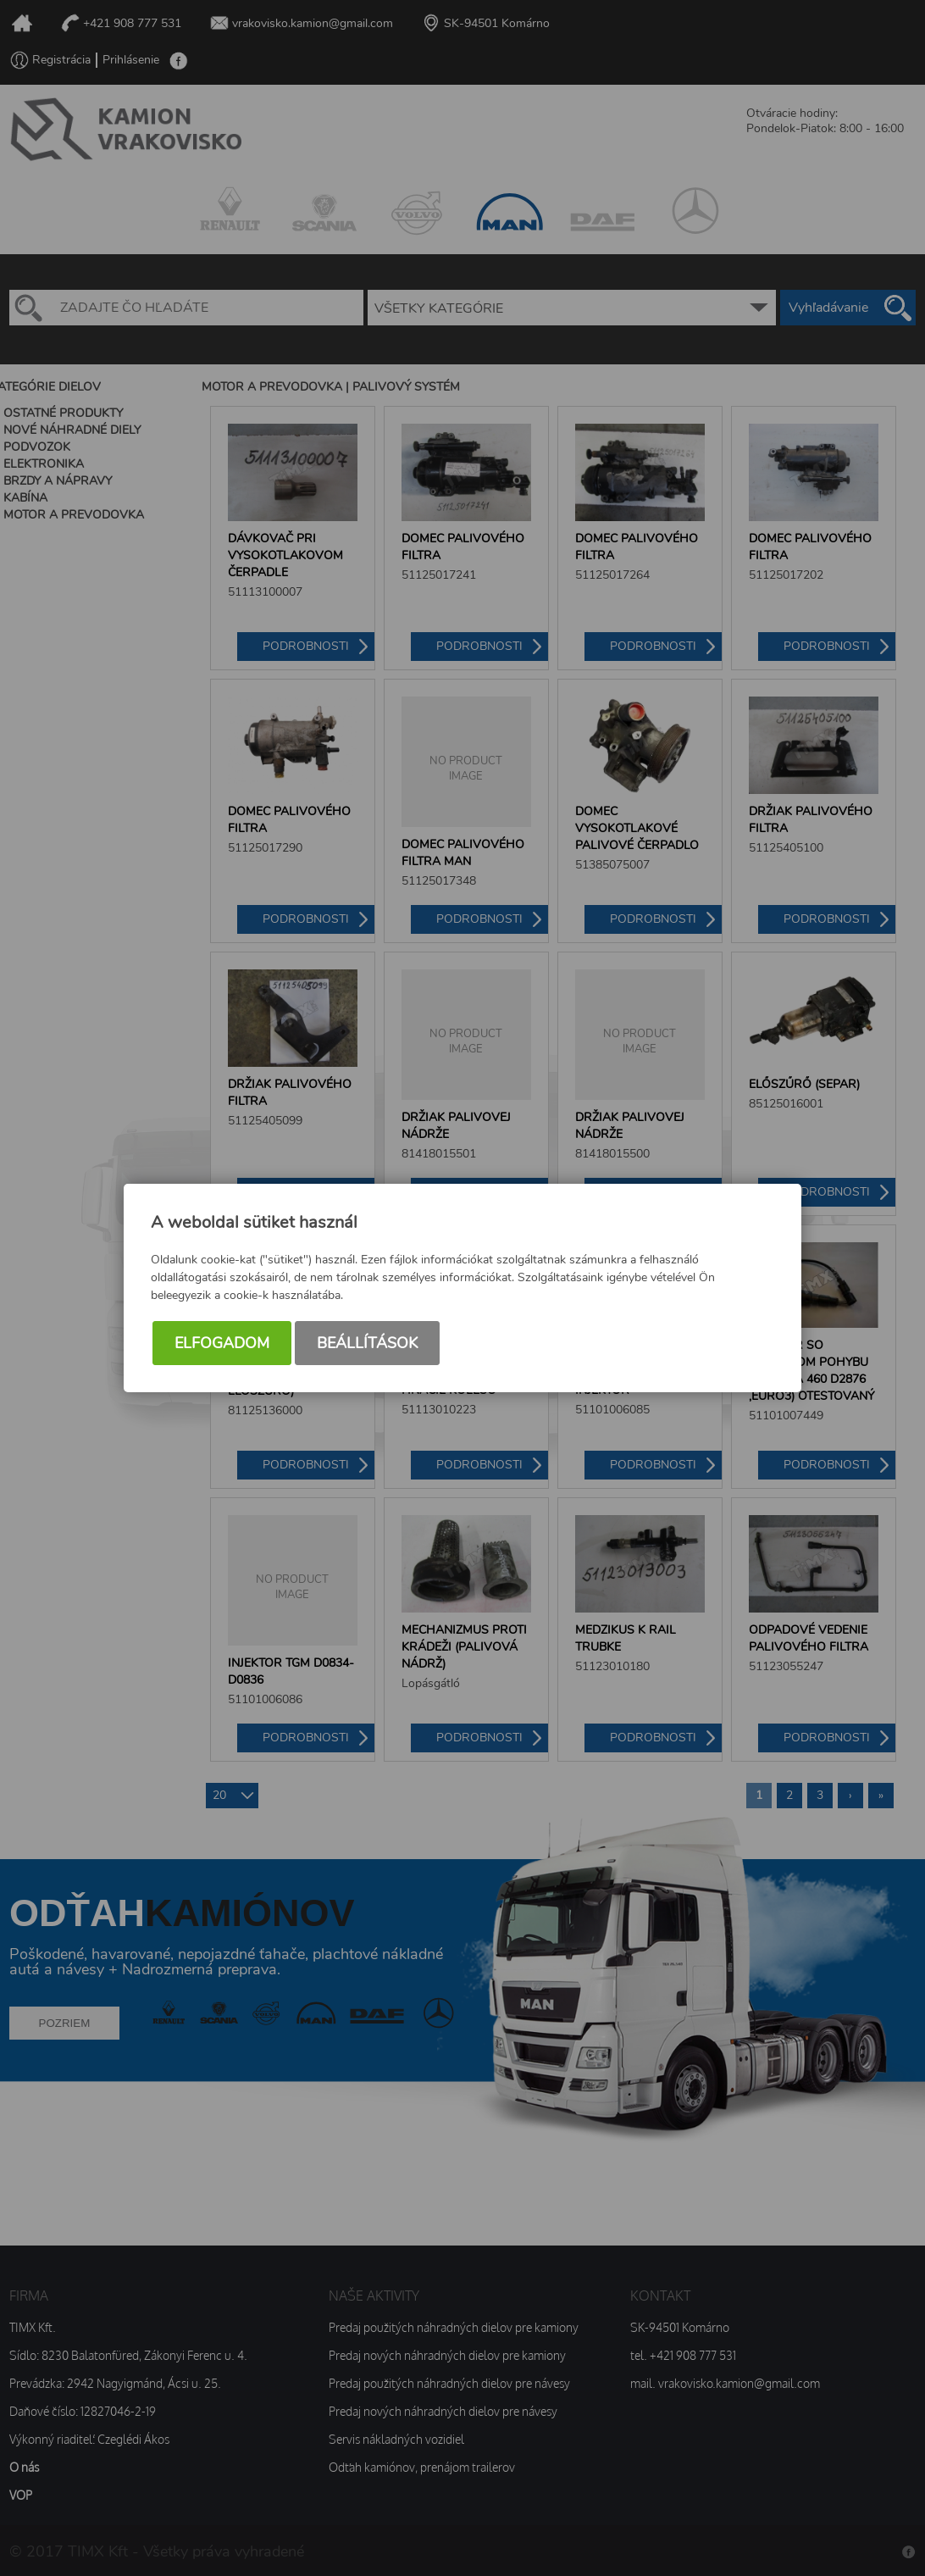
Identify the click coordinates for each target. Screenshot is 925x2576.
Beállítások (367, 1343)
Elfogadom (221, 1343)
